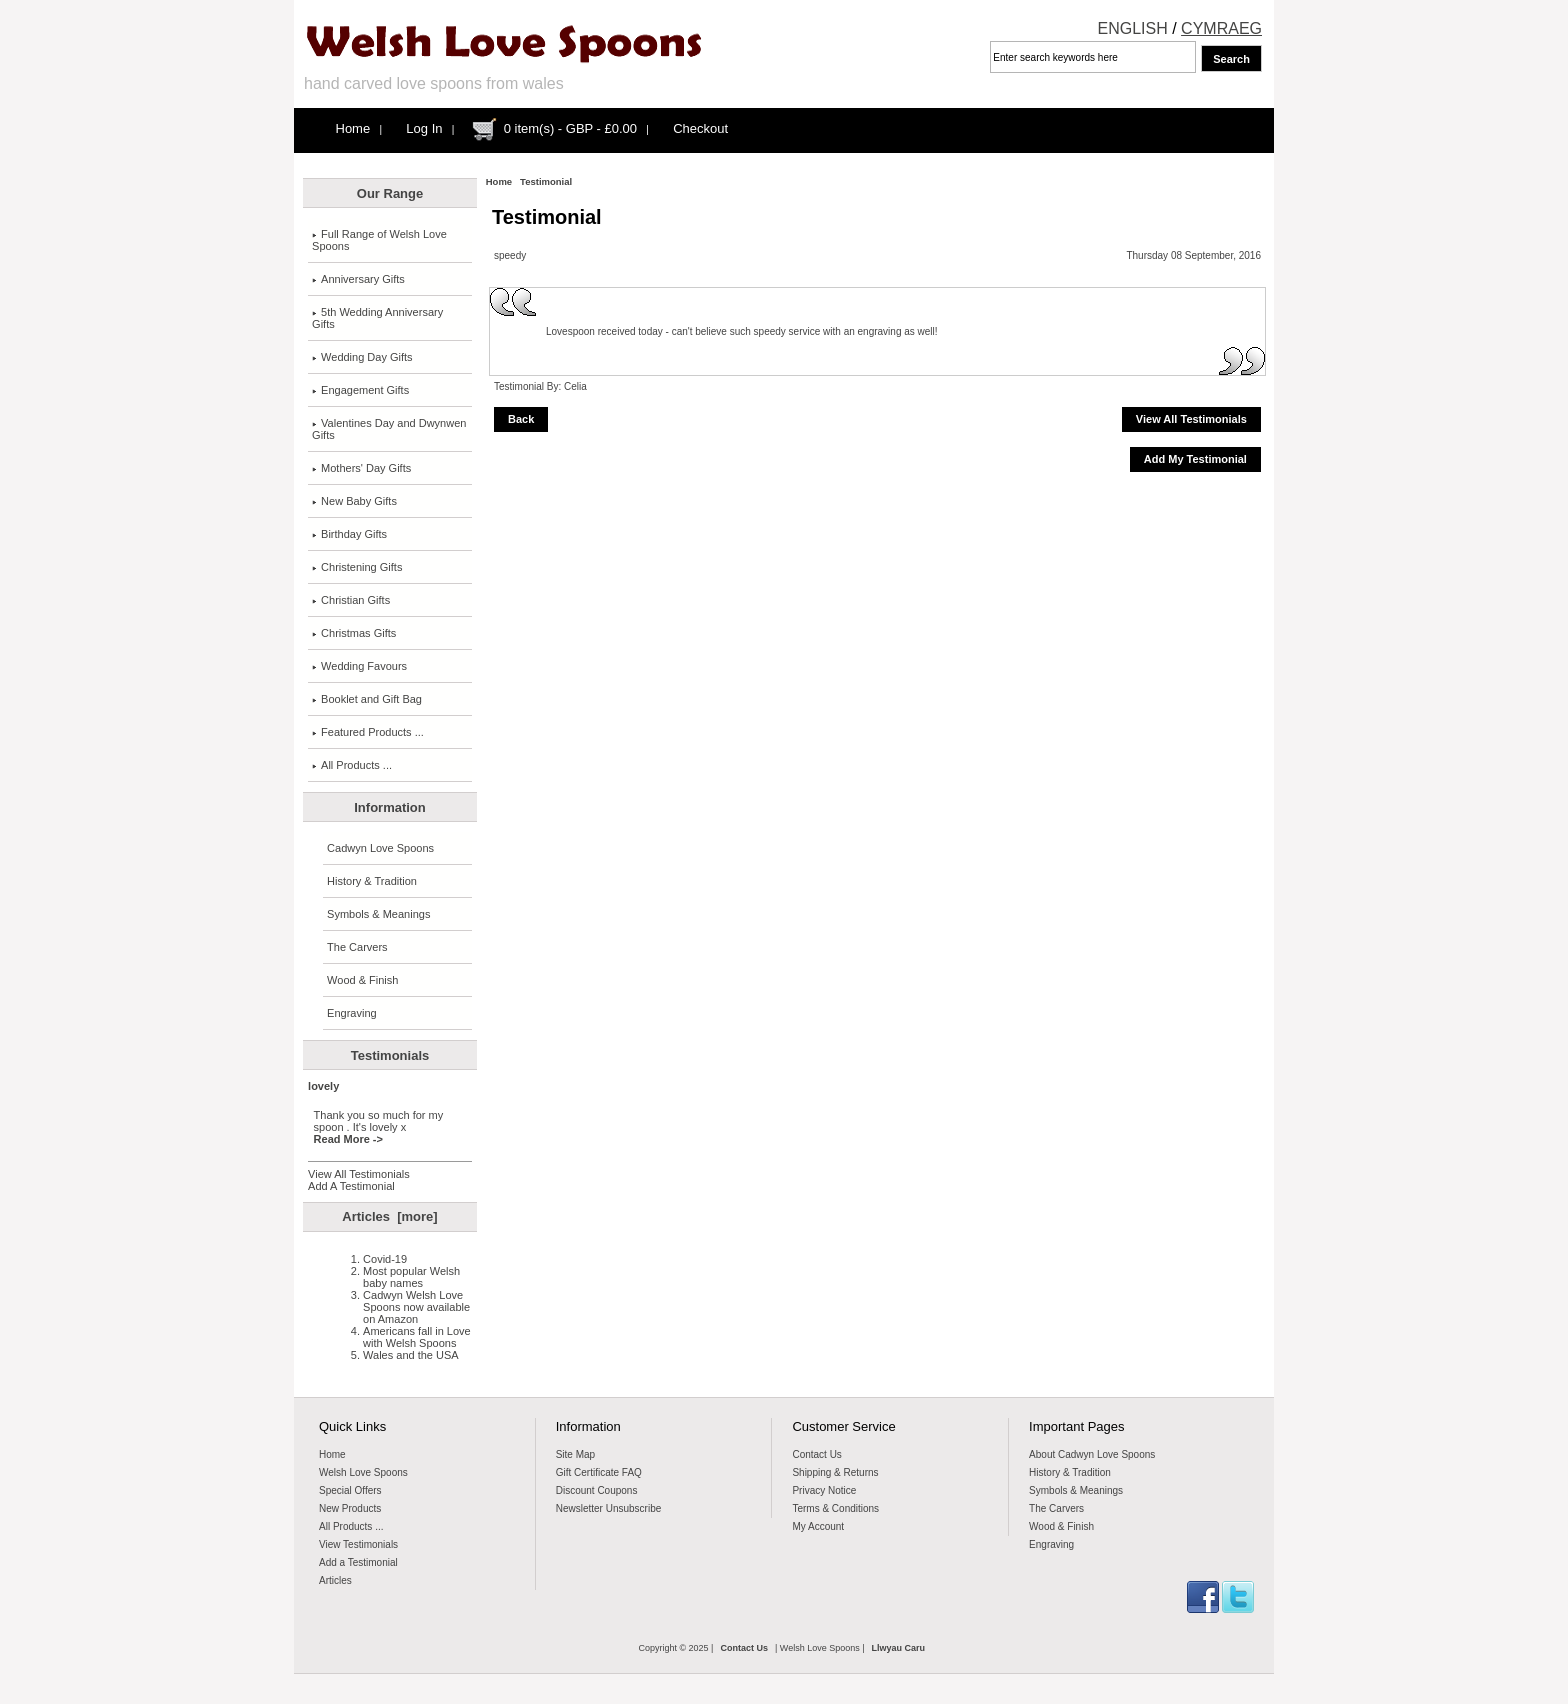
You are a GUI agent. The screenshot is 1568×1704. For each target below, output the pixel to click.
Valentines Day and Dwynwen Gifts (389, 429)
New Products (350, 1508)
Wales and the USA (411, 1355)
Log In (424, 128)
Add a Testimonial (358, 1562)
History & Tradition (372, 881)
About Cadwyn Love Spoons (1092, 1454)
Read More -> (348, 1139)
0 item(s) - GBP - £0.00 (570, 128)
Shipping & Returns (835, 1472)
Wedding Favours (359, 666)
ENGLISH (1133, 28)
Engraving (352, 1013)
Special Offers (350, 1490)
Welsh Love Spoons (363, 1472)
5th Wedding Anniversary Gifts (377, 318)
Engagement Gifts (360, 390)
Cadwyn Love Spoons (380, 848)
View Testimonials (358, 1544)
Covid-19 (385, 1259)
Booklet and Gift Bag (367, 699)
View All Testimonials (359, 1174)
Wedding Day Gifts (362, 357)
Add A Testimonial (351, 1186)
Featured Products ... (368, 732)
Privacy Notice (824, 1490)
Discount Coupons (597, 1490)
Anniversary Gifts (358, 279)
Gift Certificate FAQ (599, 1472)
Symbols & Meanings (378, 914)
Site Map (575, 1454)
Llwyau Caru (899, 1648)
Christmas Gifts (354, 633)
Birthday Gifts (349, 534)
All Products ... (352, 765)
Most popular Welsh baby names (411, 1277)
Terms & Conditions (835, 1508)
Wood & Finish (362, 980)
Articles (335, 1580)
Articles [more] (389, 1216)
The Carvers (357, 947)
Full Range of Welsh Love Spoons (379, 240)
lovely (323, 1086)
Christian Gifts (351, 600)
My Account (818, 1526)
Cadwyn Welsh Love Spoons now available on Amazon (416, 1307)
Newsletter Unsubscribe (609, 1508)
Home (353, 128)
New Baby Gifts (354, 501)
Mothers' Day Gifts (361, 468)
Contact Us (816, 1454)
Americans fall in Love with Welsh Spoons (417, 1337)
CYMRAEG (1221, 28)
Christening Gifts (357, 567)
